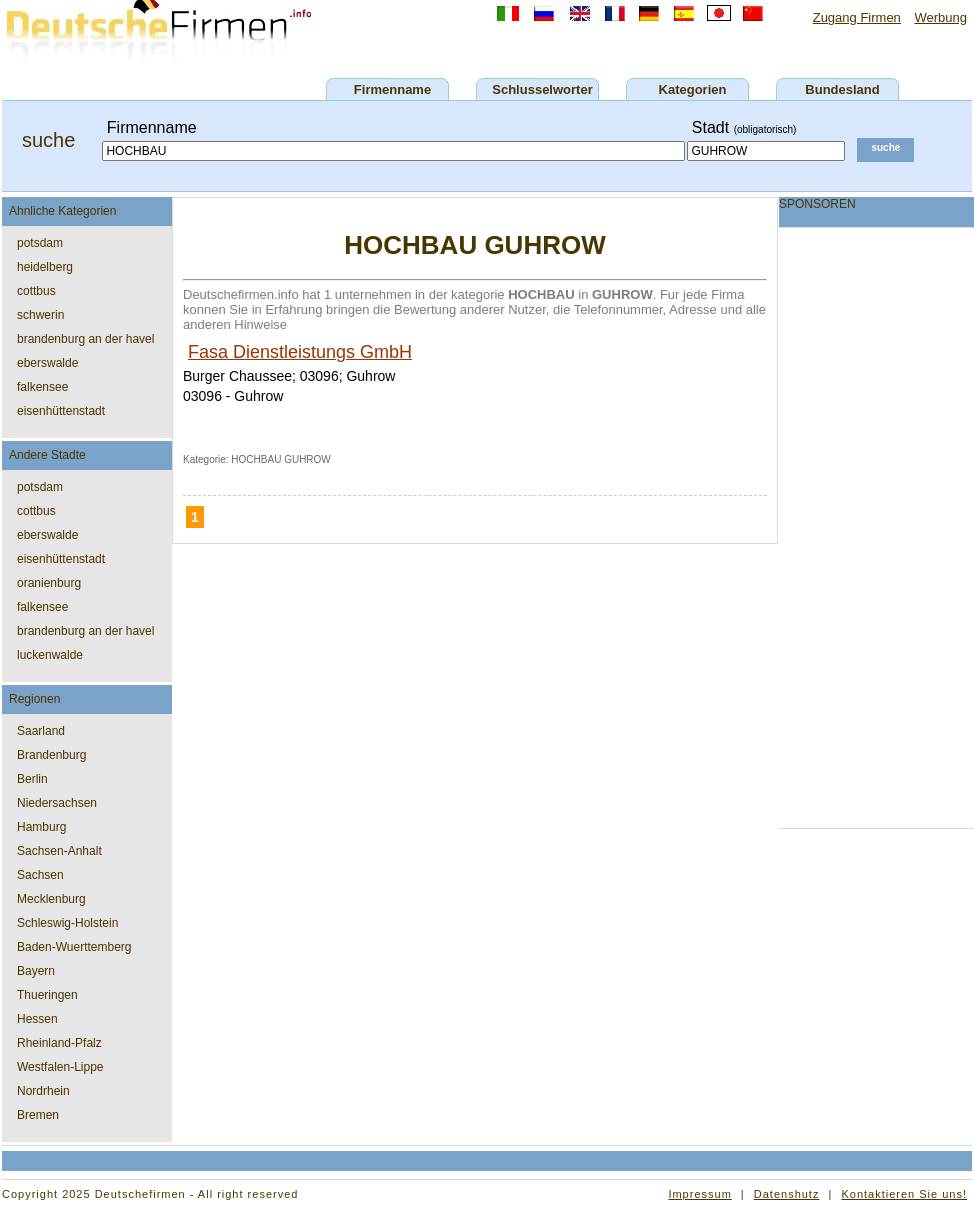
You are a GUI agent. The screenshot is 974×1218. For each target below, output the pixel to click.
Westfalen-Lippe (60, 1067)
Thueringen (47, 995)
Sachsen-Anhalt (59, 851)
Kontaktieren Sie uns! (904, 1194)
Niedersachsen (57, 803)
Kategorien (693, 89)
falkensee (42, 387)
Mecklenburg (51, 899)
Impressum (699, 1194)
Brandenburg (51, 755)
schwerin (40, 315)
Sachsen (40, 875)
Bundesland (842, 89)
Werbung (940, 17)
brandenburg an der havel (85, 339)
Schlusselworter (542, 89)
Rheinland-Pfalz (59, 1043)
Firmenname (392, 89)
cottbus (36, 291)
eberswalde (47, 363)
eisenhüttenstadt (61, 411)
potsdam (40, 243)
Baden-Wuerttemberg (74, 947)
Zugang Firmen (857, 17)
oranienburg (49, 583)
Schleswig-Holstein (67, 923)
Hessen (37, 1019)
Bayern (36, 971)
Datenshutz (787, 1194)
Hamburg (41, 827)
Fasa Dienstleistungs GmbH (300, 352)
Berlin (32, 779)
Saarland (41, 731)
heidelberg (45, 267)
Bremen (38, 1115)
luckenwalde (50, 655)
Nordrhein (43, 1091)
